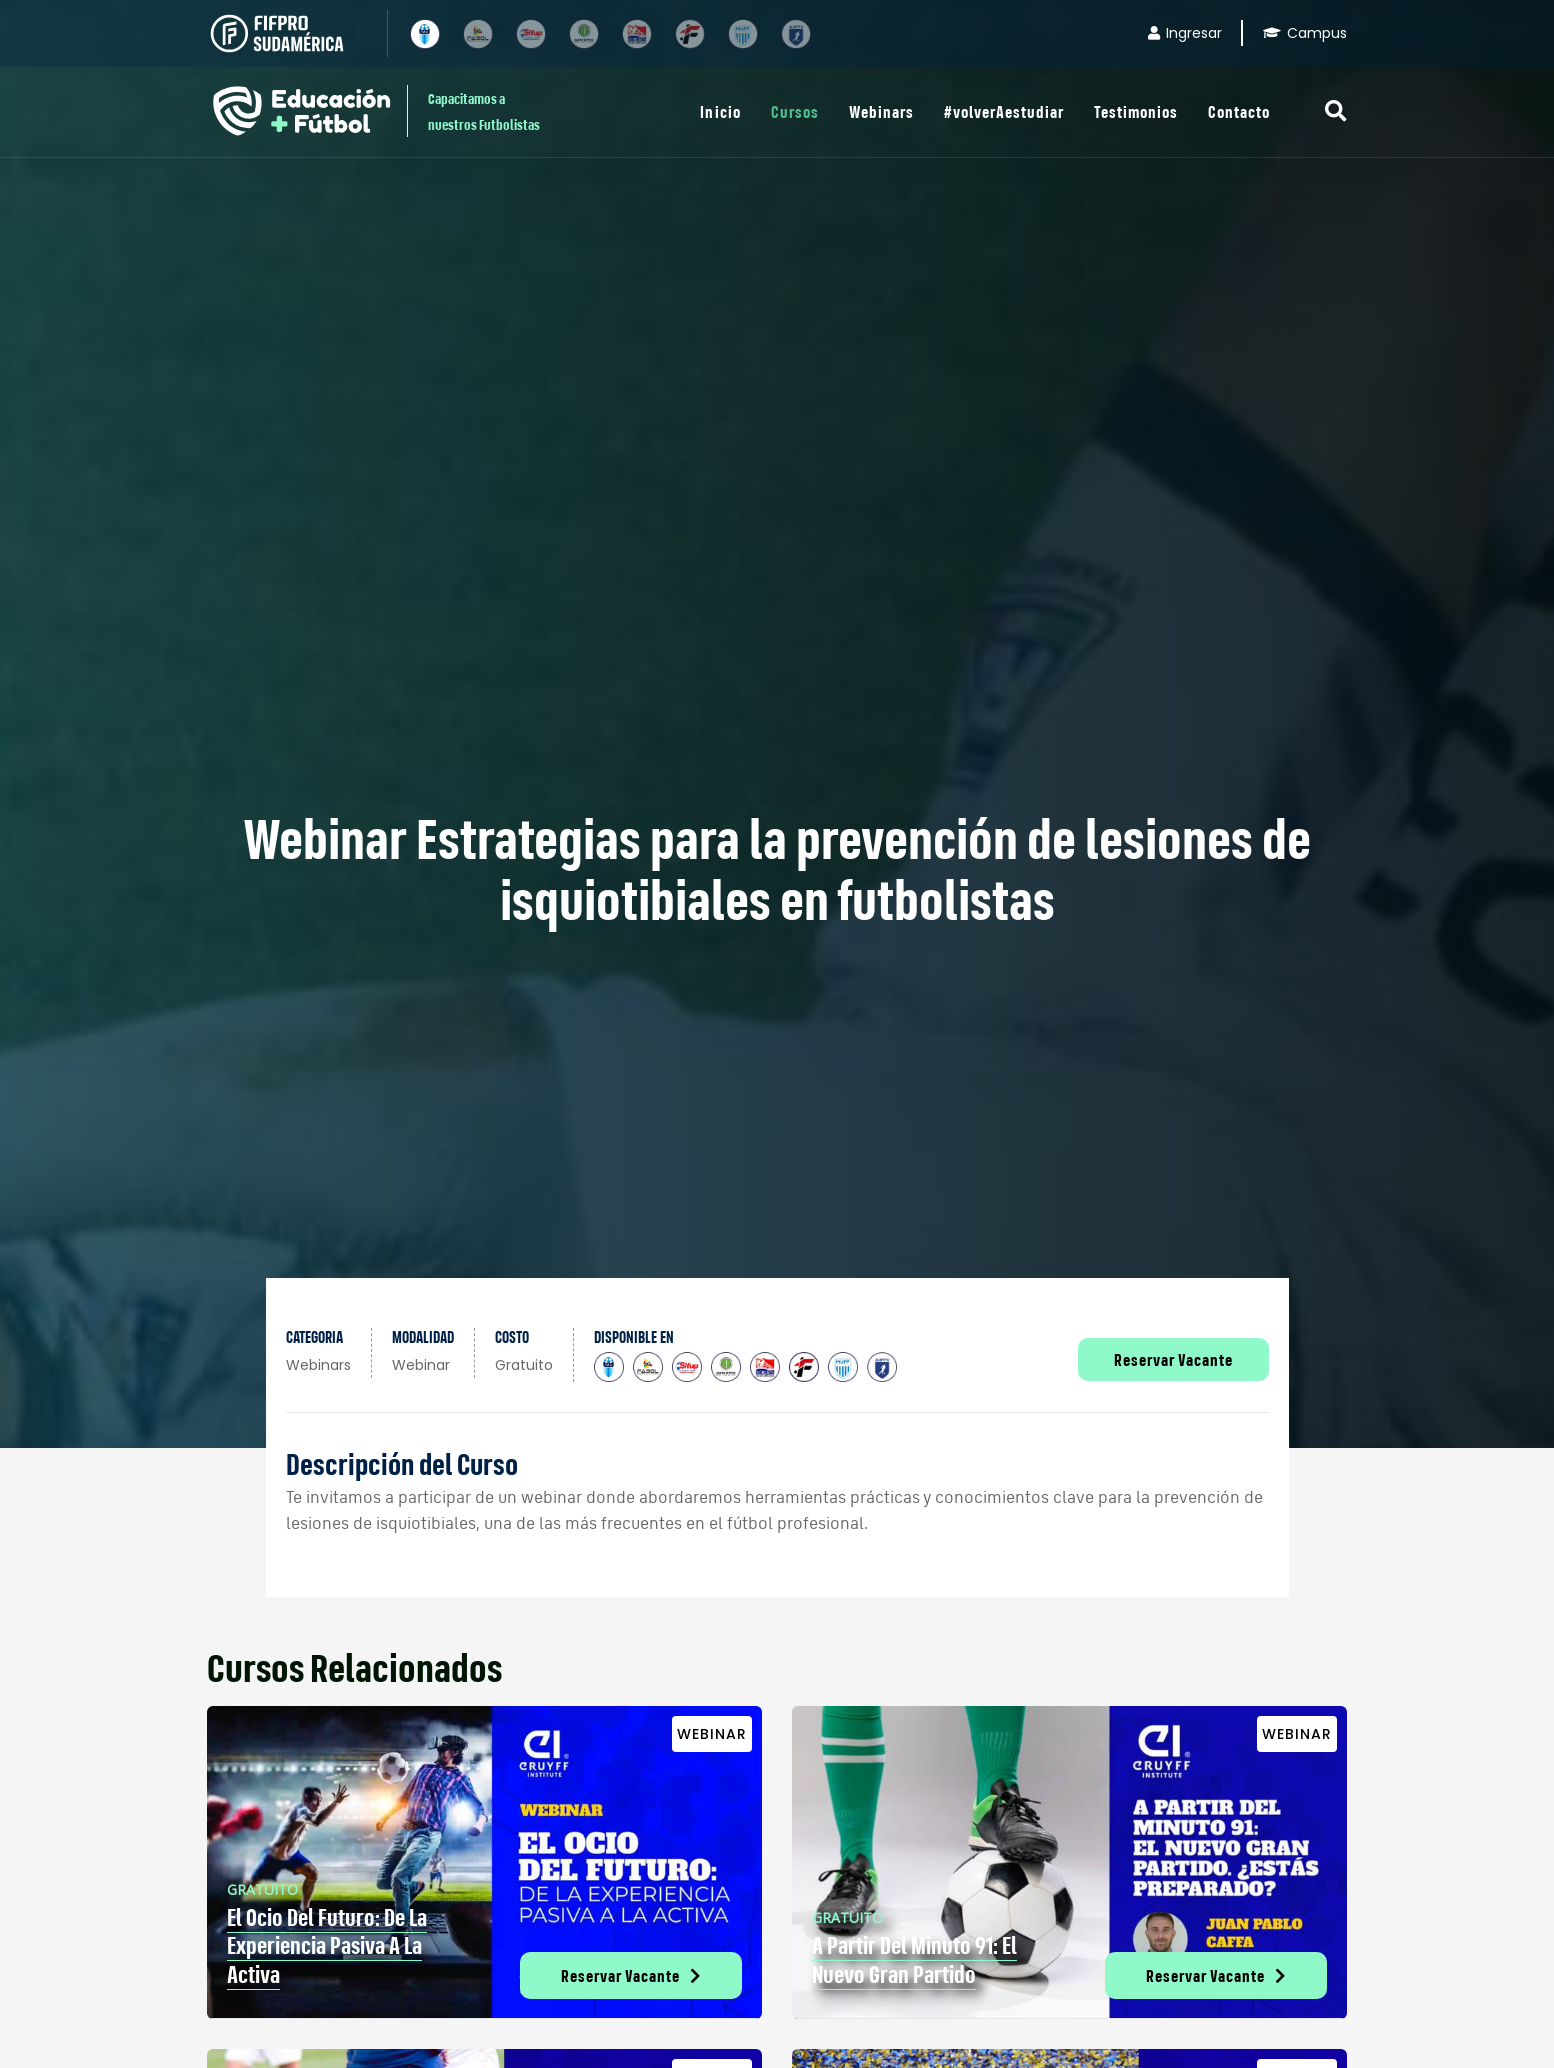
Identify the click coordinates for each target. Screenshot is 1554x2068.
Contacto (1239, 111)
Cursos (795, 111)
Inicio (720, 111)
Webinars (881, 111)
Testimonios (1136, 111)
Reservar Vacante (1173, 1359)
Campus (1305, 33)
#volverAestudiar (1004, 111)
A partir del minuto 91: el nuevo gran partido (914, 1959)
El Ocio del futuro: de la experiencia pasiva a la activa (327, 1946)
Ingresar (1185, 33)
